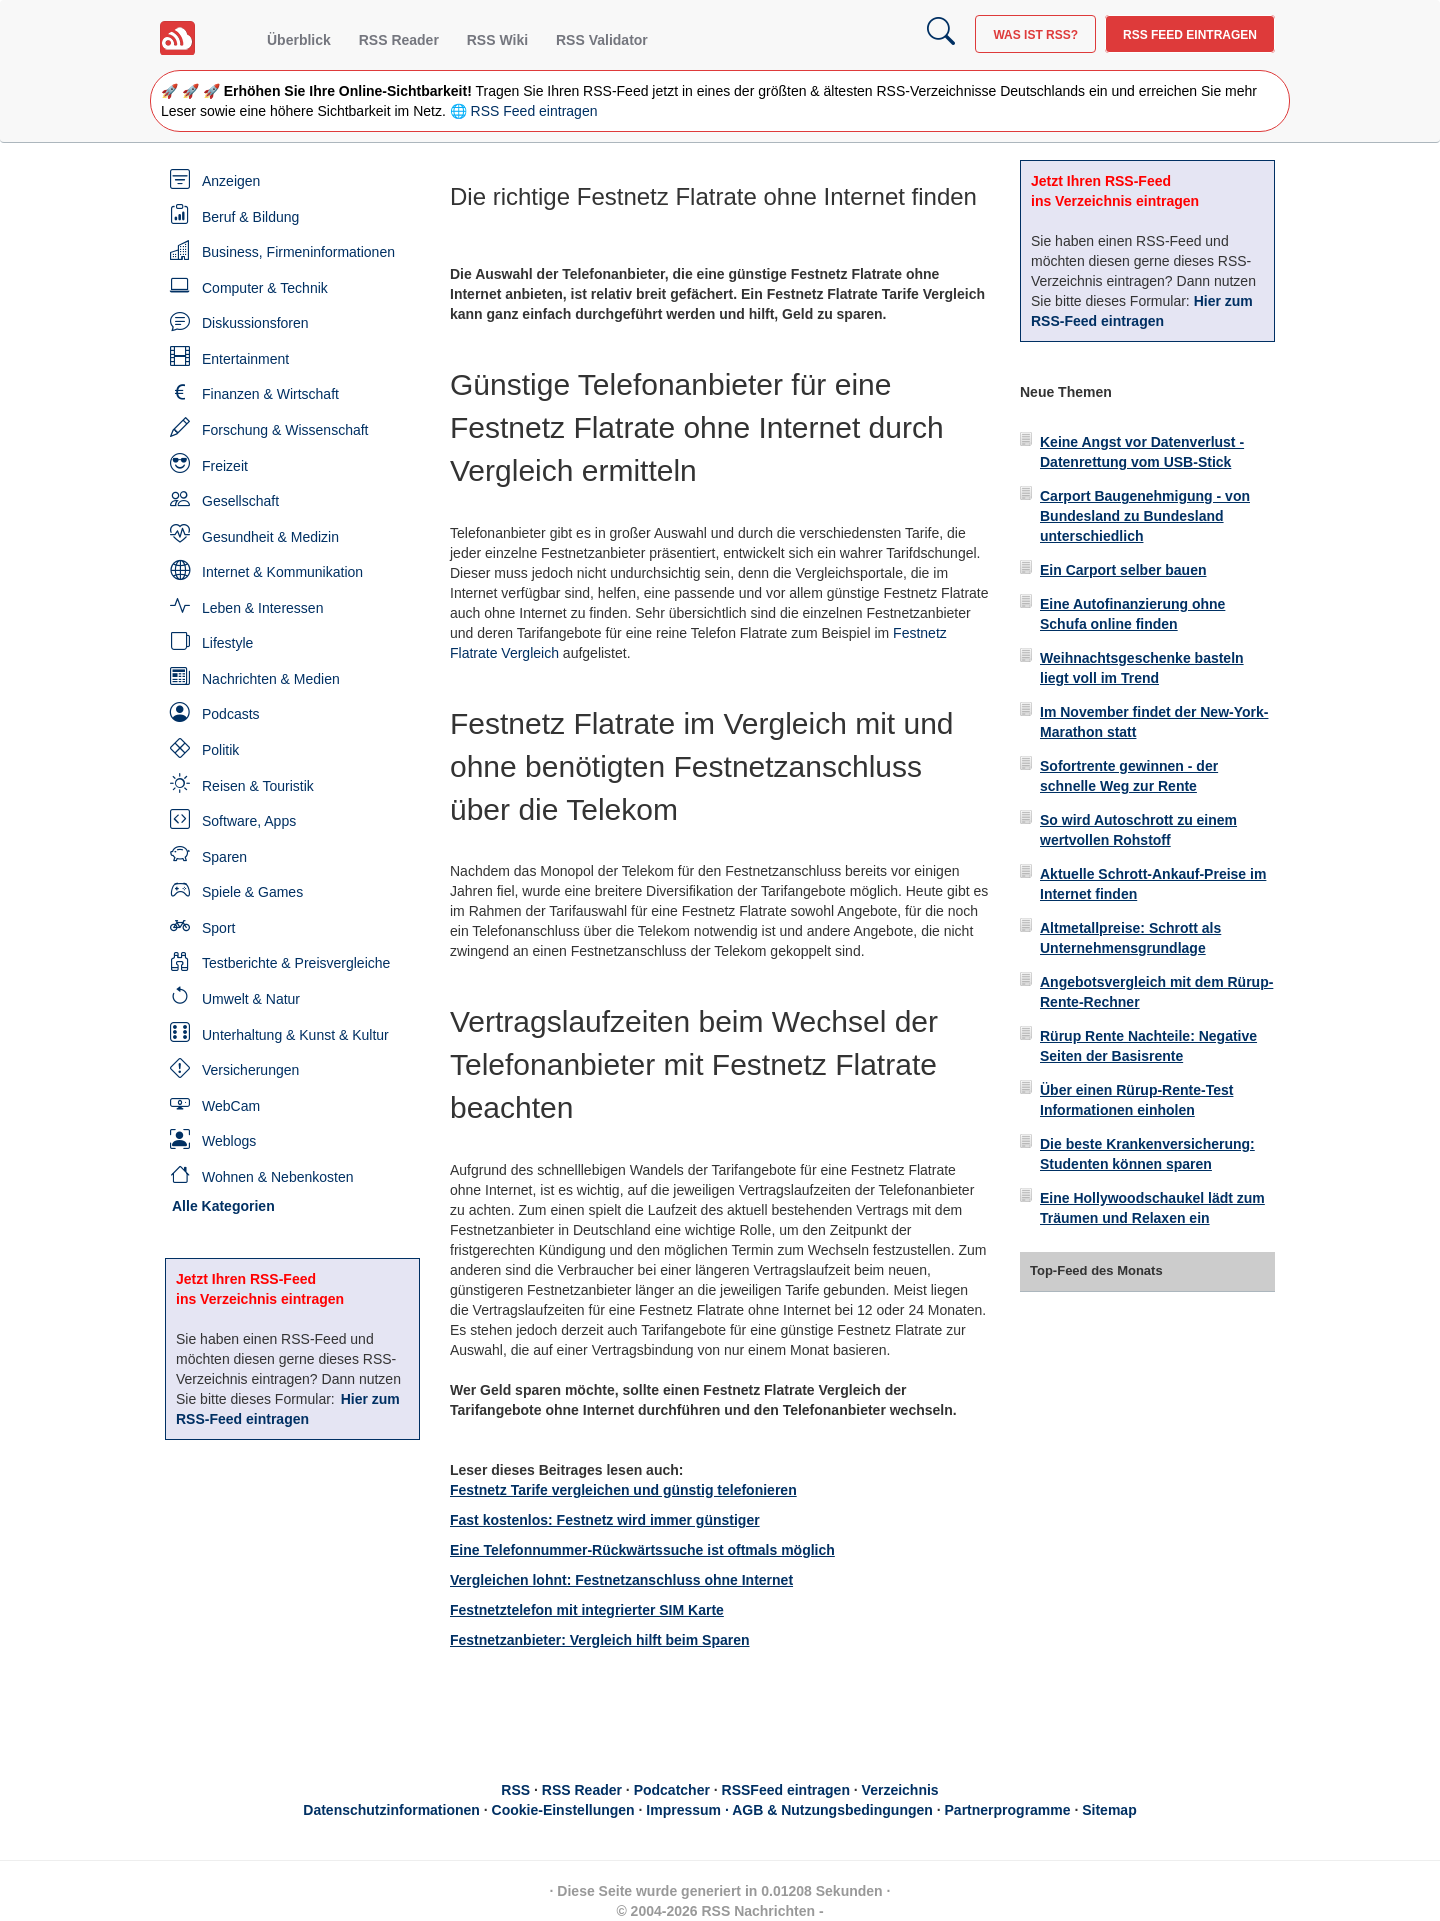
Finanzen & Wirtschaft (270, 394)
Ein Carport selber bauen (1123, 570)
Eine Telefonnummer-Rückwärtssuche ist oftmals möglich (642, 1550)
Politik (220, 750)
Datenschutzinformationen (391, 1810)
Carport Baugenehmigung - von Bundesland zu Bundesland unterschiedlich (1145, 516)
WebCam (231, 1106)
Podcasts (231, 714)
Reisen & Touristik (258, 786)
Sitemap (1109, 1810)
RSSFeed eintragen (786, 1790)
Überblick (299, 40)
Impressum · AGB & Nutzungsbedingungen (789, 1810)
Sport (218, 928)
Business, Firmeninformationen (298, 252)
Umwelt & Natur (251, 999)
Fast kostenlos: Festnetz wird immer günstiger (605, 1520)
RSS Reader (399, 40)
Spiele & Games (252, 892)
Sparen (224, 857)
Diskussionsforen (255, 323)
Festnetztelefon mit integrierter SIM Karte (587, 1610)
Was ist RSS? (1035, 35)
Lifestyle (227, 643)
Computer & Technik (265, 288)
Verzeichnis (900, 1790)
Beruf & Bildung (250, 217)
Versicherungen (250, 1070)
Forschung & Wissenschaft (285, 430)
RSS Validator (602, 40)
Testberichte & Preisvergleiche (296, 963)
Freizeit (225, 466)
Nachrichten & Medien (271, 679)
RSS (515, 1790)
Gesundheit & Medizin (270, 537)
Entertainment (245, 359)
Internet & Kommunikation (282, 572)
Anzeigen (231, 181)
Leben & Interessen (262, 608)
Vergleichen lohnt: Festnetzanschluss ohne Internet (621, 1580)
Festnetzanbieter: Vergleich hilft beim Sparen (600, 1640)
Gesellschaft (240, 501)
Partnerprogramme (1008, 1810)
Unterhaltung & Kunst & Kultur (295, 1035)
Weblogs (229, 1141)
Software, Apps (249, 821)
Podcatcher (672, 1790)
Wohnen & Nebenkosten (278, 1177)
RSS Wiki (497, 40)
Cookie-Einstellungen (563, 1810)
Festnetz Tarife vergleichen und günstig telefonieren (623, 1490)
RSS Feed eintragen (1190, 35)
